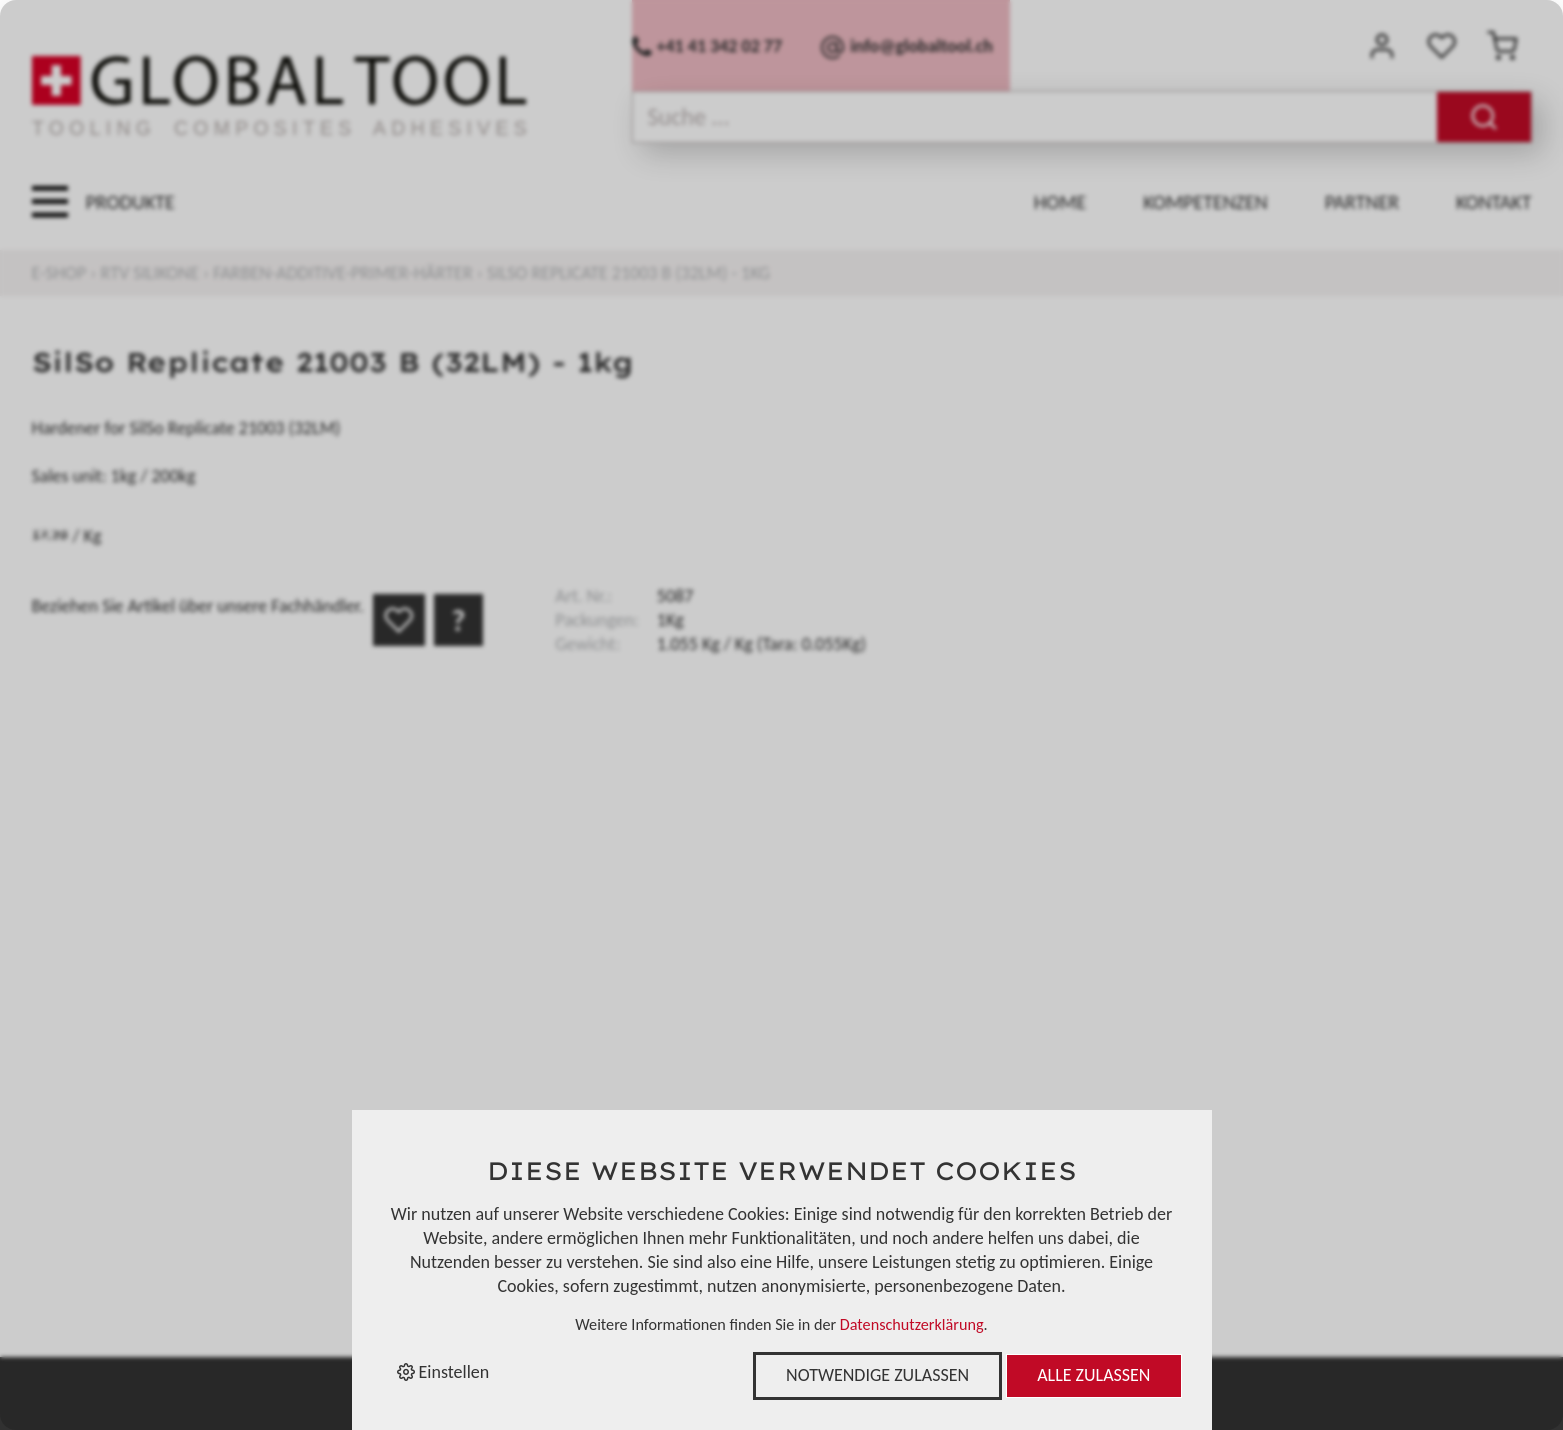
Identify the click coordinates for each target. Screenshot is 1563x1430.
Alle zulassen (1093, 1375)
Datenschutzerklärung (912, 1324)
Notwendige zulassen (877, 1375)
